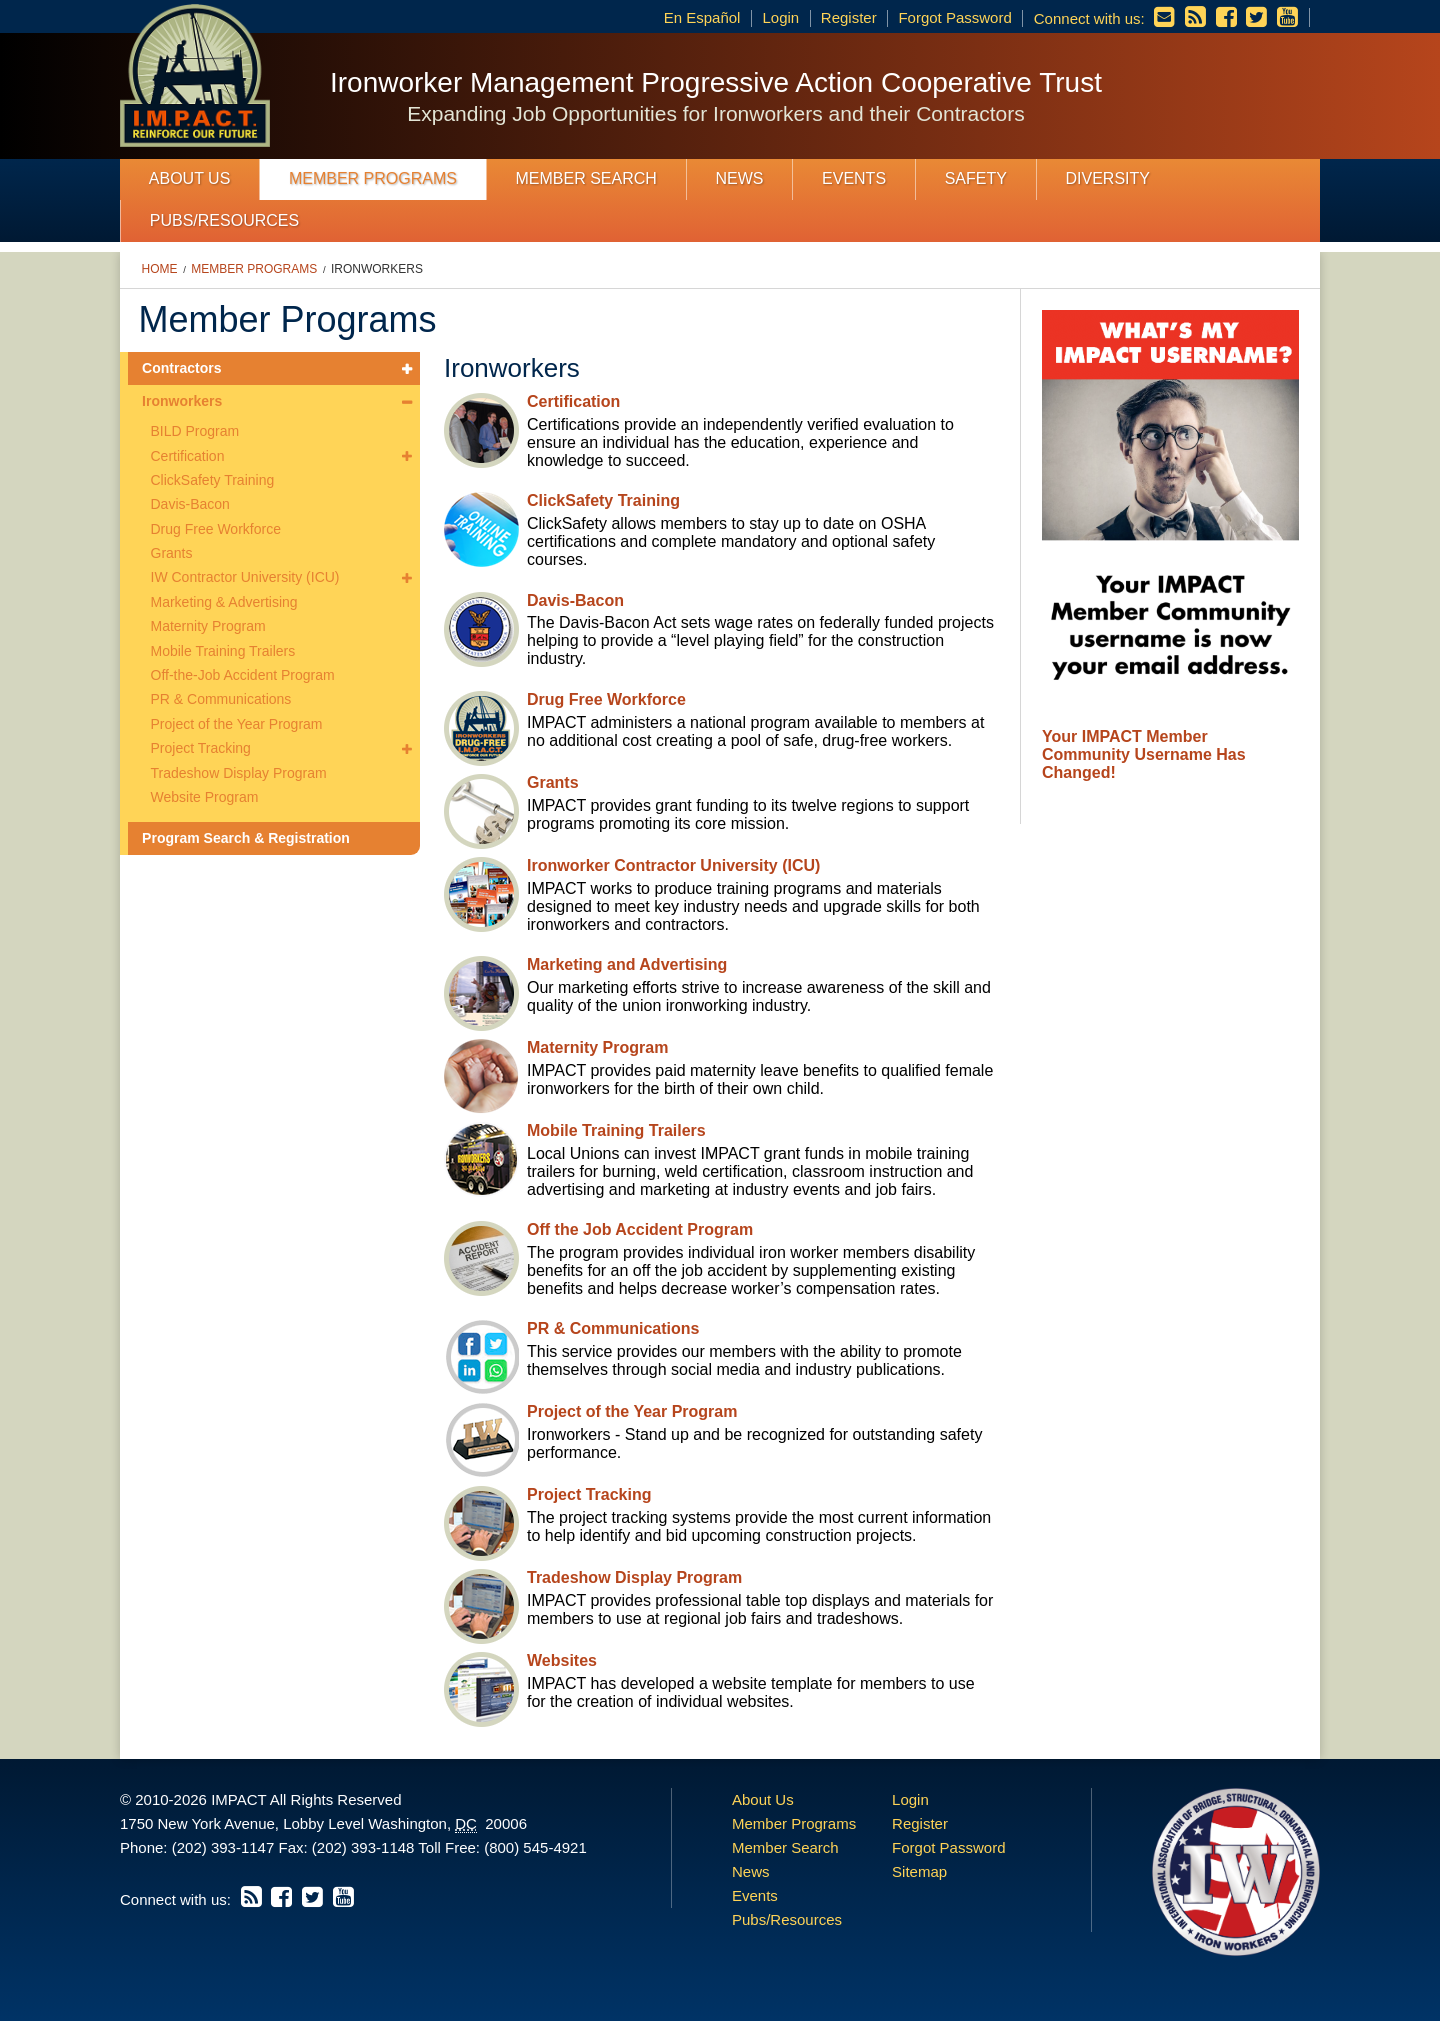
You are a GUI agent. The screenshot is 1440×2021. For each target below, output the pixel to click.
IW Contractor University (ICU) (245, 577)
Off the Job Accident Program (640, 1229)
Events (854, 178)
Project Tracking (201, 748)
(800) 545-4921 (535, 1847)
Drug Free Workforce (216, 529)
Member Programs (373, 178)
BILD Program (195, 431)
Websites (562, 1660)
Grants (172, 553)
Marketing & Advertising (224, 602)
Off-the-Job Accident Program (243, 675)
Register (849, 17)
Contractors (181, 368)
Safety (976, 178)
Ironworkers (377, 269)
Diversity (1107, 178)
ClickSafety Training (213, 480)
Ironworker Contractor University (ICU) (673, 865)
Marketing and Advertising (627, 964)
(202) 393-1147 (223, 1847)
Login (780, 17)
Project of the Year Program (237, 724)
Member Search (586, 178)
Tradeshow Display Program (239, 773)
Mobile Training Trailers (223, 651)
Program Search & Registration (246, 838)
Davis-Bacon (190, 504)
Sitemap (919, 1871)
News (739, 178)
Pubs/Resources (224, 220)
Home (160, 269)
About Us (190, 178)
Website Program (205, 797)
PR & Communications (221, 699)
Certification (188, 456)
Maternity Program (208, 626)
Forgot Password (954, 17)
